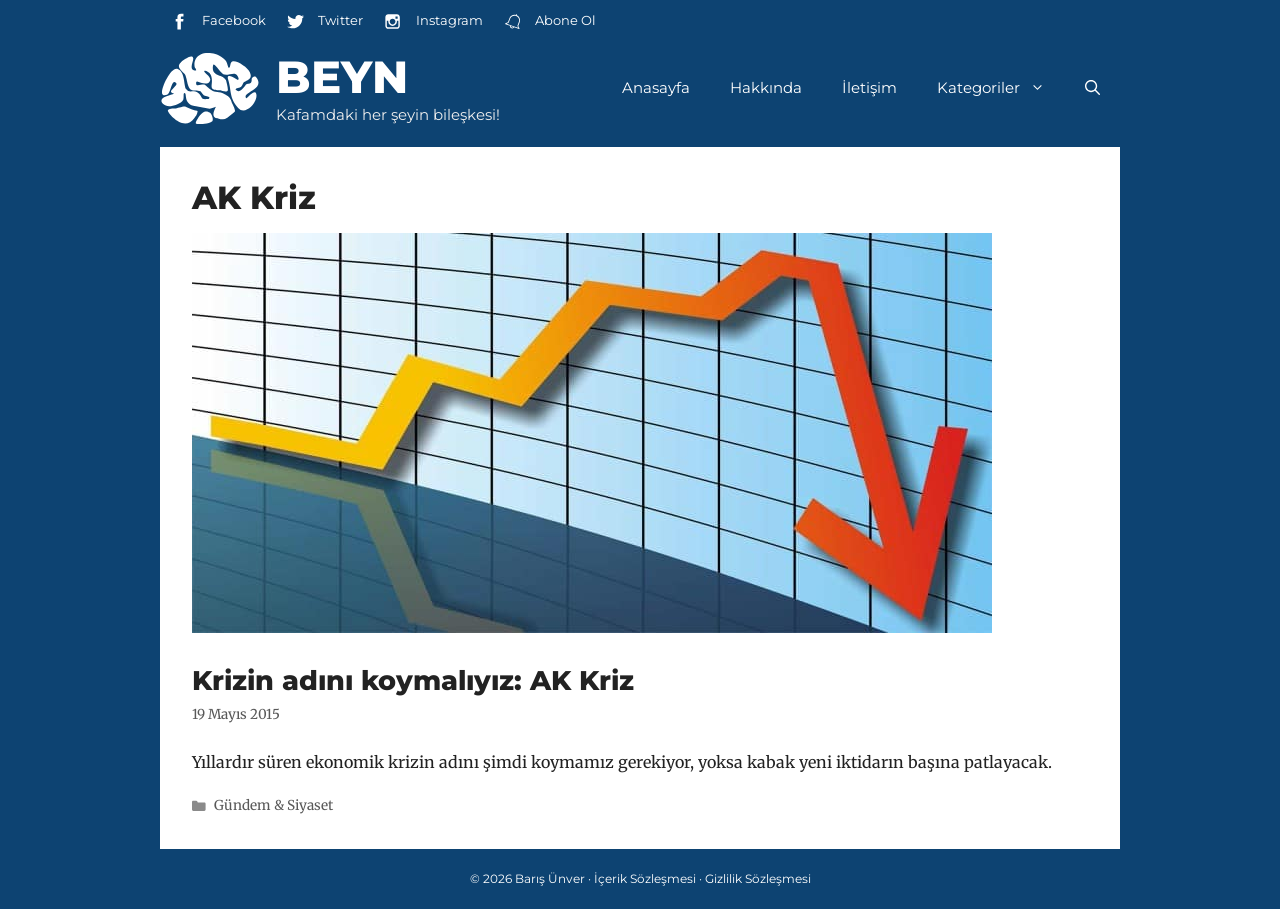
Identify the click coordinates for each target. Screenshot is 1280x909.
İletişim (869, 87)
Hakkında (766, 87)
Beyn (342, 76)
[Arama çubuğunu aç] (1092, 88)
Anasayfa (656, 87)
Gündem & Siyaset (273, 805)
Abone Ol (549, 21)
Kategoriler (1001, 88)
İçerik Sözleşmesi (645, 878)
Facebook (218, 21)
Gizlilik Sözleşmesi (758, 878)
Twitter (324, 21)
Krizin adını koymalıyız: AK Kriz (413, 680)
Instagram (432, 21)
